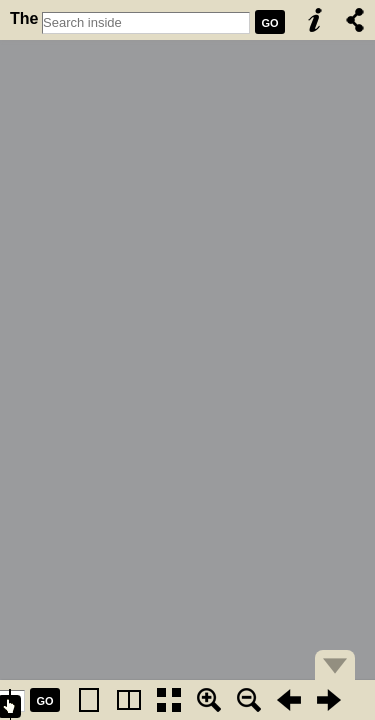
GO (269, 23)
